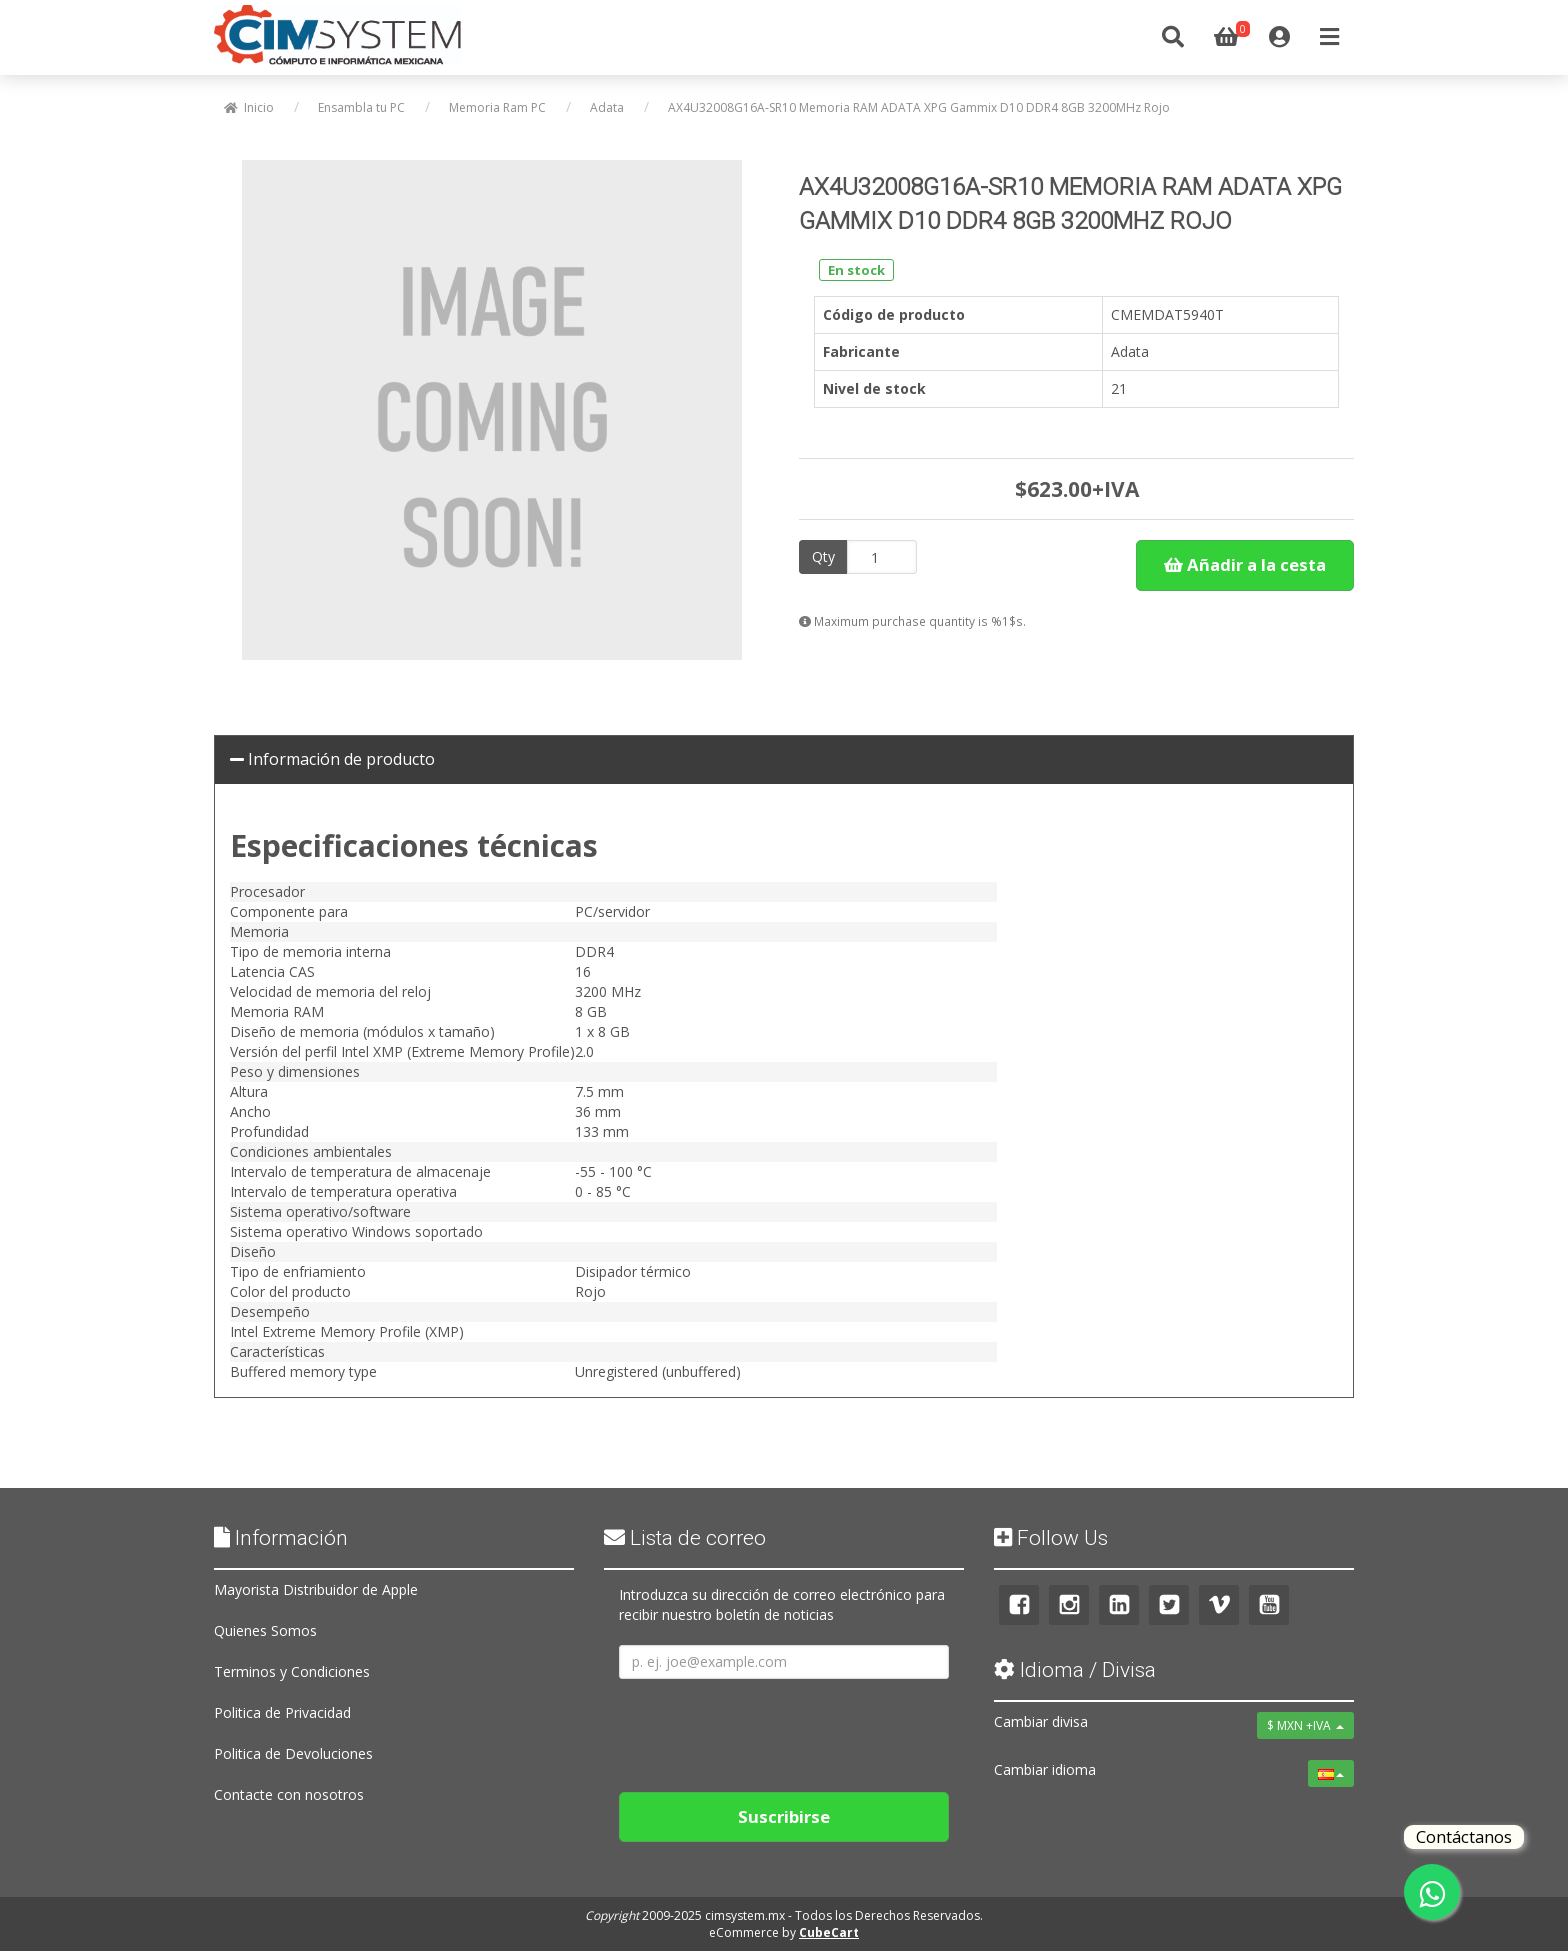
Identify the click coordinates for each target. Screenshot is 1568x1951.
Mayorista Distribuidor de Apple (316, 1589)
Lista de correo (685, 1538)
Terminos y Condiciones (292, 1671)
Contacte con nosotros (289, 1794)
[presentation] (771, 1728)
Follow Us (1051, 1538)
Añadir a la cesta (1245, 564)
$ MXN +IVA (1305, 1725)
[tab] (784, 760)
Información (281, 1538)
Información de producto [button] (332, 759)
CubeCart (829, 1932)
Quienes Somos (265, 1630)
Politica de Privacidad (282, 1712)
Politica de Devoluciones (293, 1753)
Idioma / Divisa (1075, 1670)
